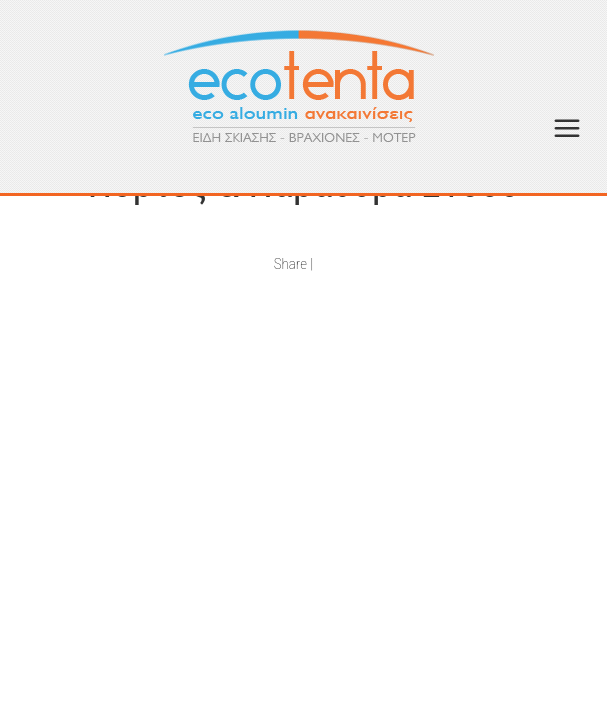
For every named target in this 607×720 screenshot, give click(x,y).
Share (290, 264)
